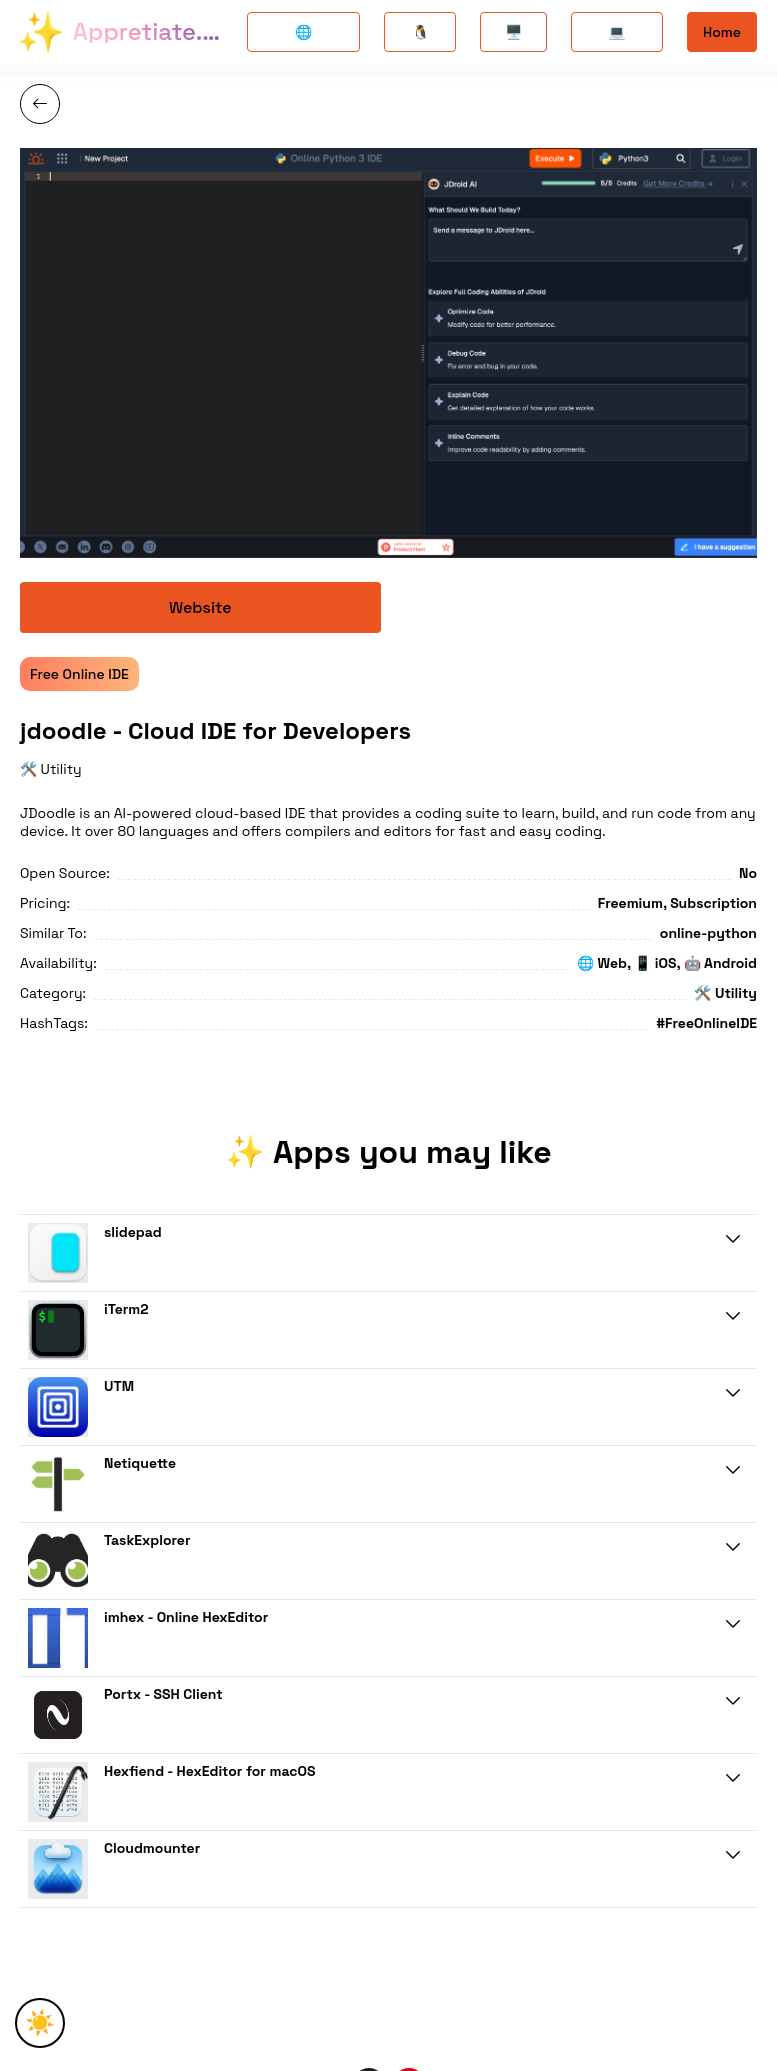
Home (722, 32)
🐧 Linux (420, 37)
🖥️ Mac (513, 37)
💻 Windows (617, 37)
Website (200, 607)
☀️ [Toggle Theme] (40, 2022)
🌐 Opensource (303, 37)
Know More (707, 1284)
